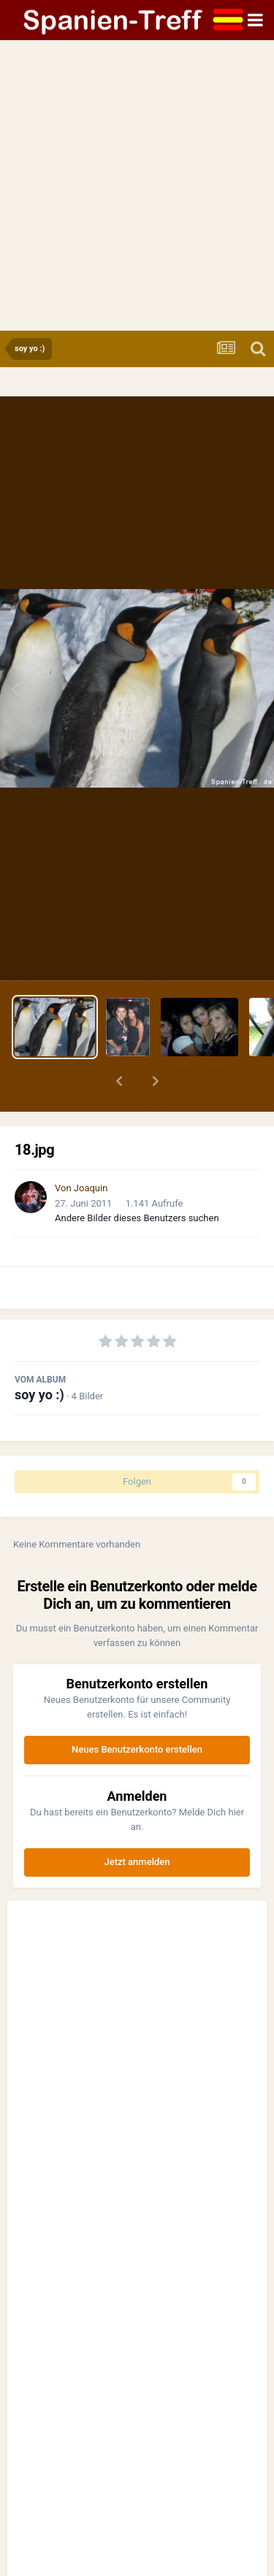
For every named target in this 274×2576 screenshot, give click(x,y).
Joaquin (91, 1188)
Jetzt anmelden (137, 1861)
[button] (119, 1081)
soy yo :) (39, 1394)
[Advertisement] (137, 186)
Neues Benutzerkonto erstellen (137, 1749)
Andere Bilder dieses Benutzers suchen (137, 1217)
